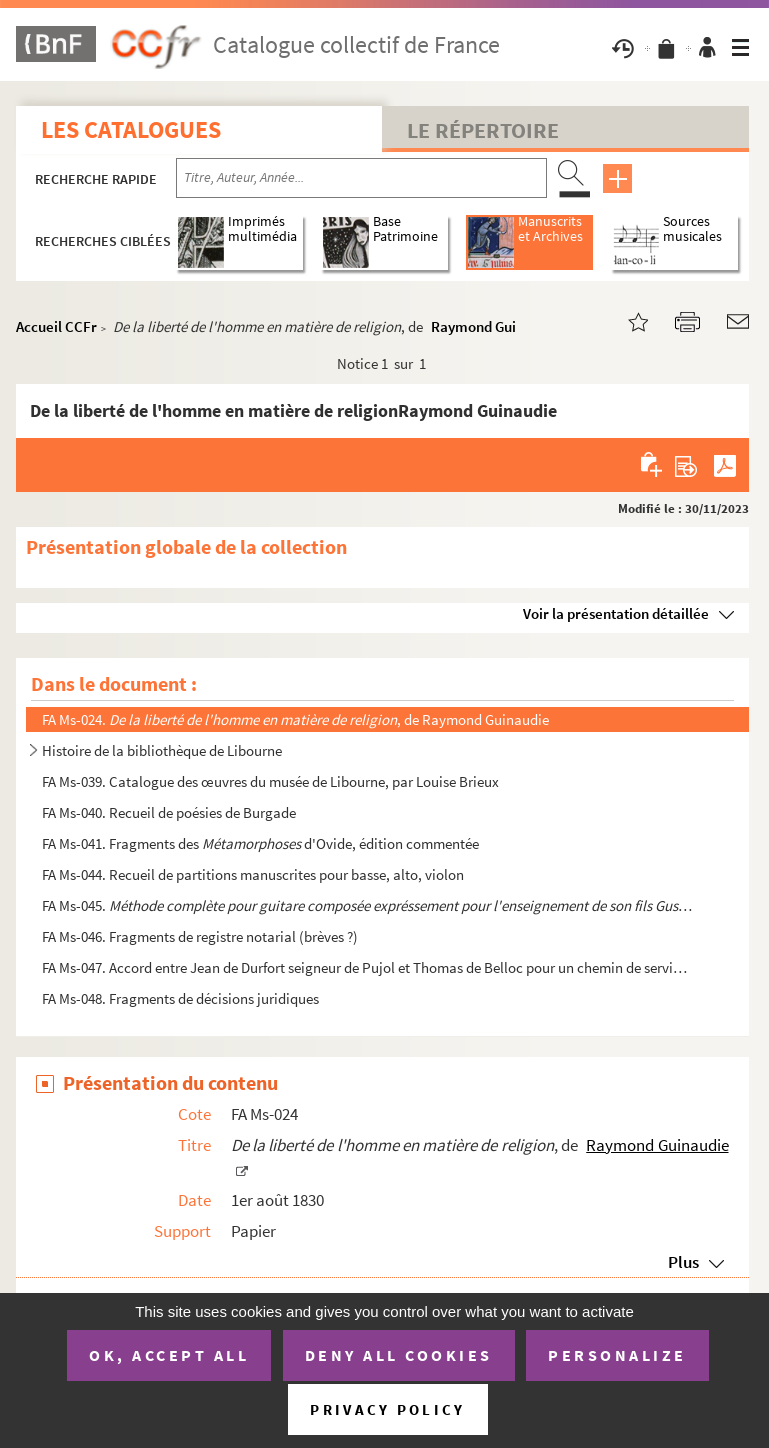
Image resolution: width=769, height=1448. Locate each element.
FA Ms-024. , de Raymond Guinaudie (295, 719)
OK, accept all (169, 1355)
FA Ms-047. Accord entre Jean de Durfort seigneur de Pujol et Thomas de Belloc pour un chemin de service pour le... (367, 967)
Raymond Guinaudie (495, 326)
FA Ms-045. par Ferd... (367, 905)
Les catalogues (131, 129)
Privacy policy (387, 1409)
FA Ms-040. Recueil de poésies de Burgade (169, 812)
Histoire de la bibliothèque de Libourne (162, 750)
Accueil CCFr (56, 326)
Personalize (617, 1355)
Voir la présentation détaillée (616, 613)
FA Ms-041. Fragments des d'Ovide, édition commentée (260, 843)
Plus (683, 1262)
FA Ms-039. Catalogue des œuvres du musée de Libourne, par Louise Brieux (270, 781)
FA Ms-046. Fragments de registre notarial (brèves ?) (200, 936)
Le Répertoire (483, 130)
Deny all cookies (399, 1355)
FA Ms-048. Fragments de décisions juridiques (180, 998)
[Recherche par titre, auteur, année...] (361, 178)
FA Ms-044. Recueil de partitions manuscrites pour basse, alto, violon (253, 874)
